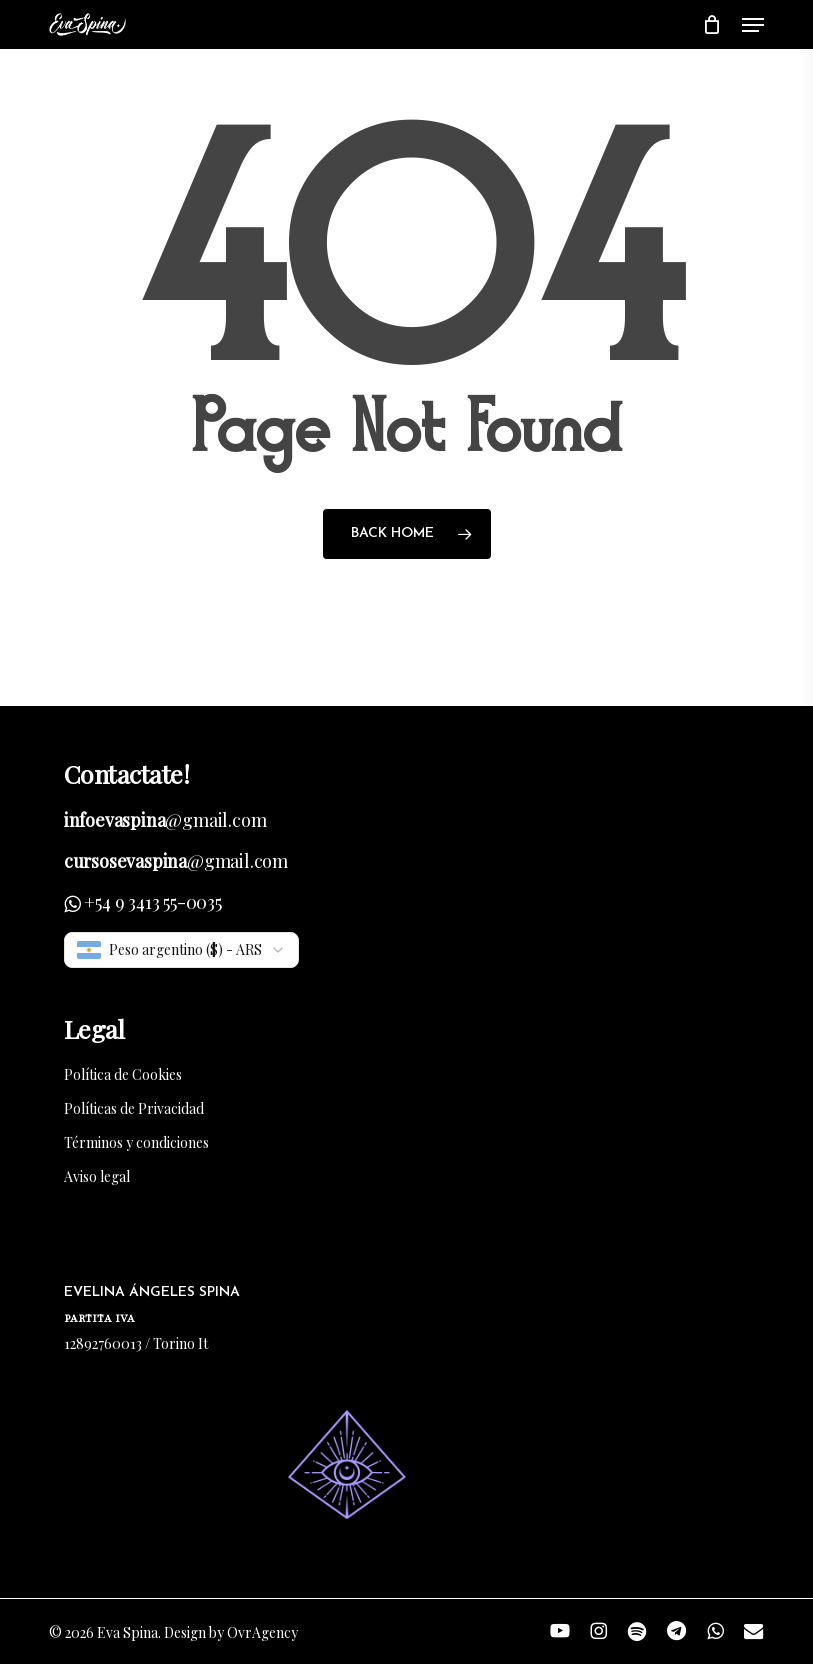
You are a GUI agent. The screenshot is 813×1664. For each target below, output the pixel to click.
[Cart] (712, 24)
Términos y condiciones (136, 1142)
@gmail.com (165, 820)
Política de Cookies (123, 1074)
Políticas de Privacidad (134, 1108)
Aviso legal (97, 1176)
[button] (753, 25)
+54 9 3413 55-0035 (152, 902)
